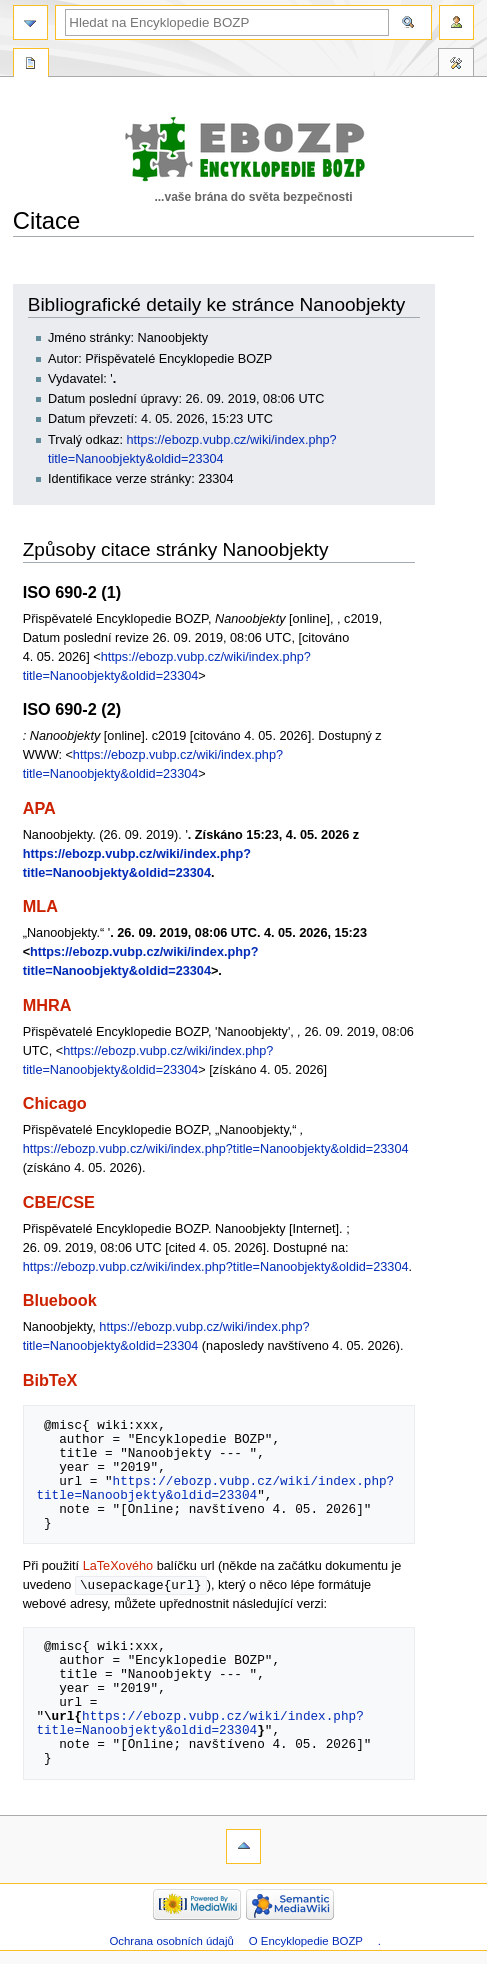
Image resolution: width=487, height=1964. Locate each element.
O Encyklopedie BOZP (306, 1942)
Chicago (55, 1103)
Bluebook (60, 1300)
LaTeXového (118, 1566)
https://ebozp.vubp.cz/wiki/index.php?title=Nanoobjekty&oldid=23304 (216, 1149)
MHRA (47, 1005)
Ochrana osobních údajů (171, 1942)
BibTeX (50, 1380)
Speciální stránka (31, 65)
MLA (40, 906)
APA (39, 808)
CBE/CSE (59, 1202)
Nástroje (456, 65)
